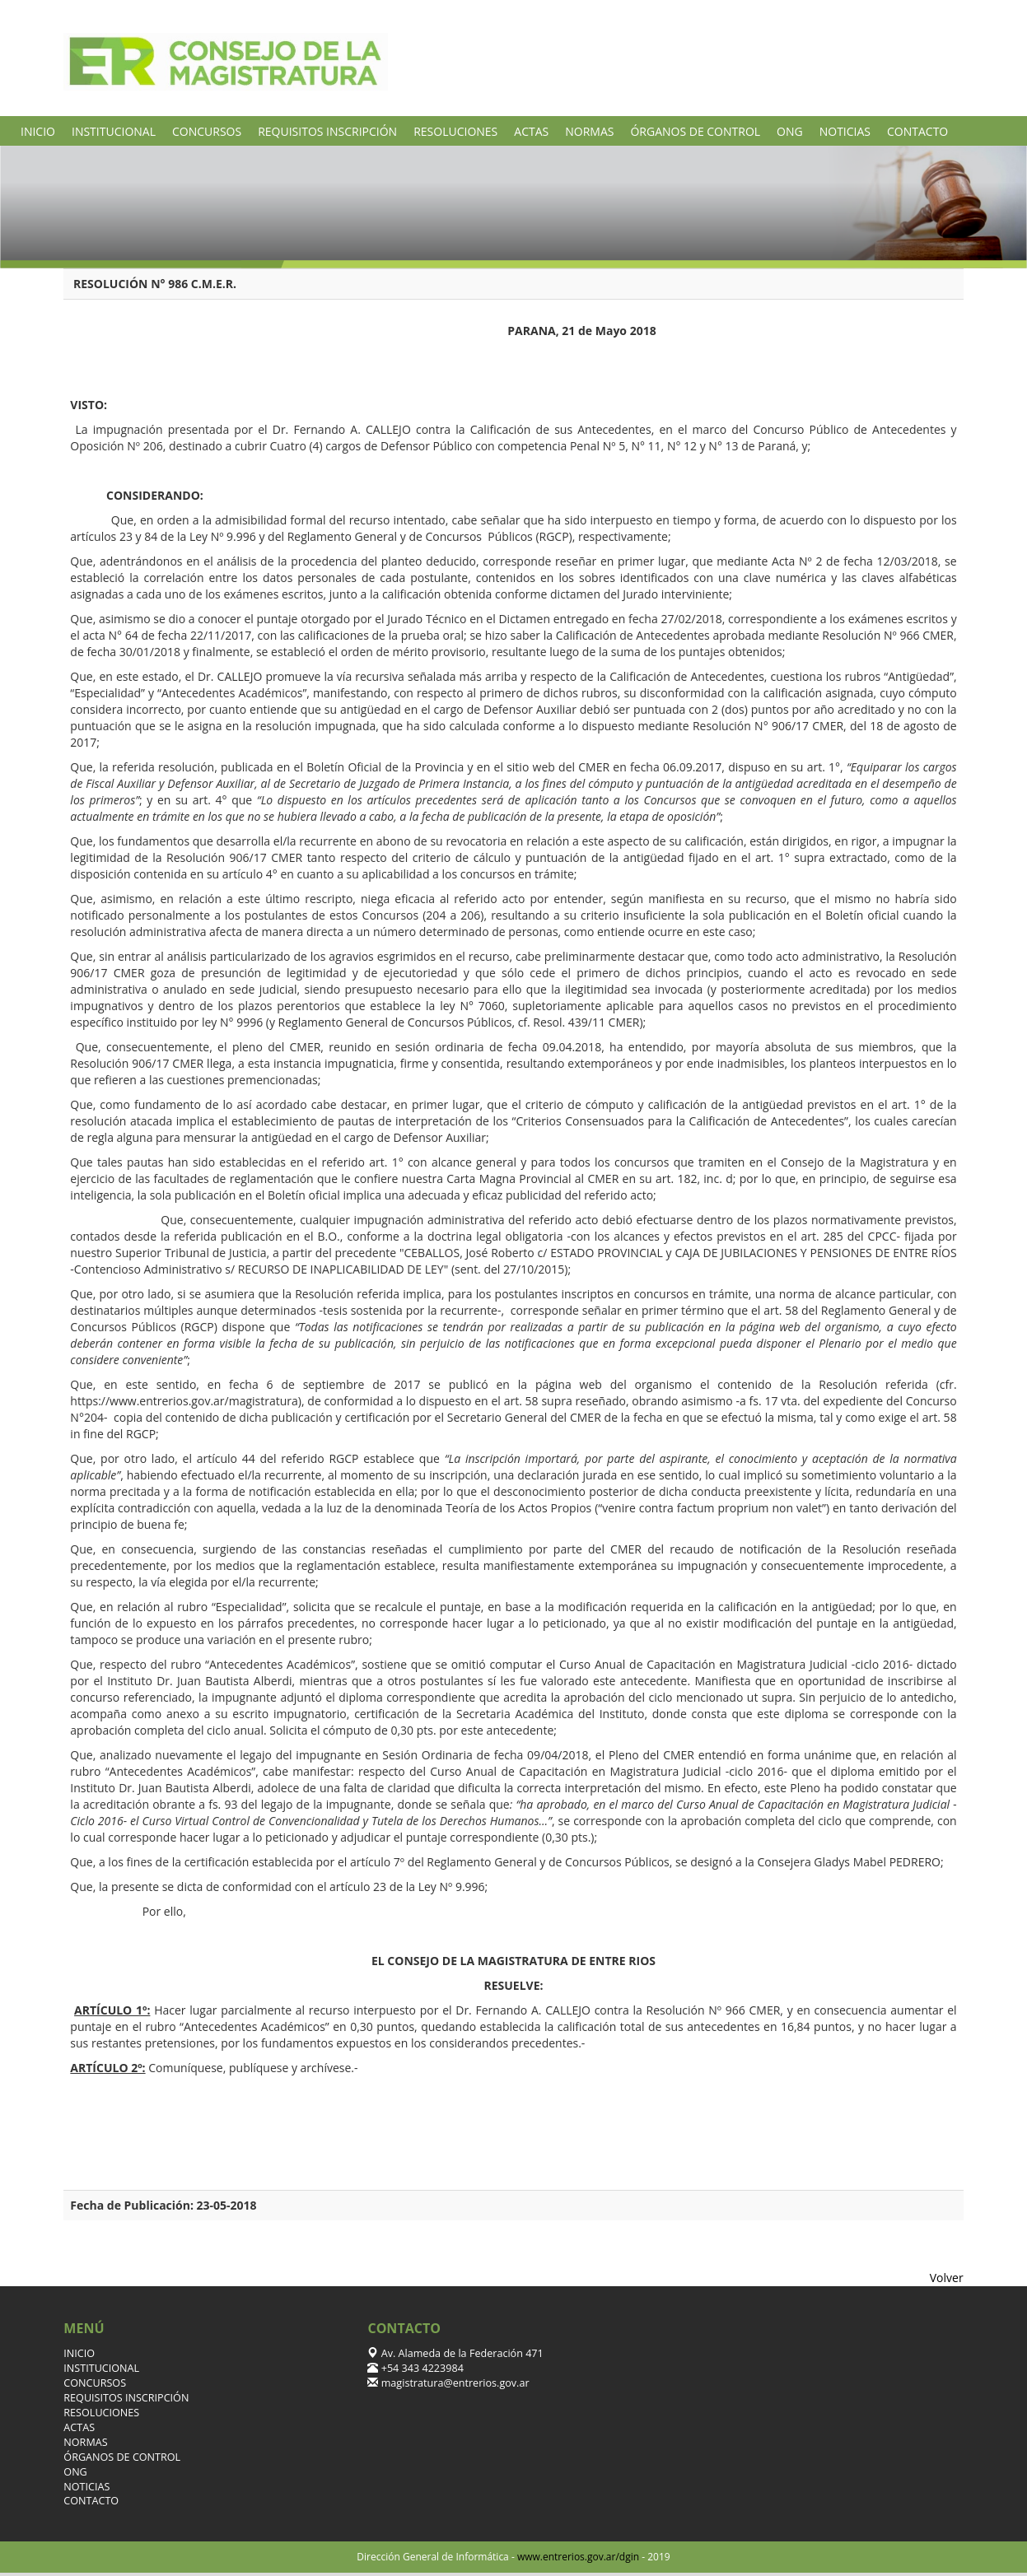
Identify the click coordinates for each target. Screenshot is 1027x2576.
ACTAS (531, 131)
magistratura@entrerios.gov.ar (453, 2383)
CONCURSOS (206, 131)
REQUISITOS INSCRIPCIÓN (327, 131)
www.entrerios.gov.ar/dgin (578, 2557)
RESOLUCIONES (455, 131)
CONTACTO (917, 131)
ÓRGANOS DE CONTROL (695, 131)
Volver (947, 2277)
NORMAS (589, 131)
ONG (790, 131)
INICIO (38, 131)
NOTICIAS (845, 131)
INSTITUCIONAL (114, 131)
